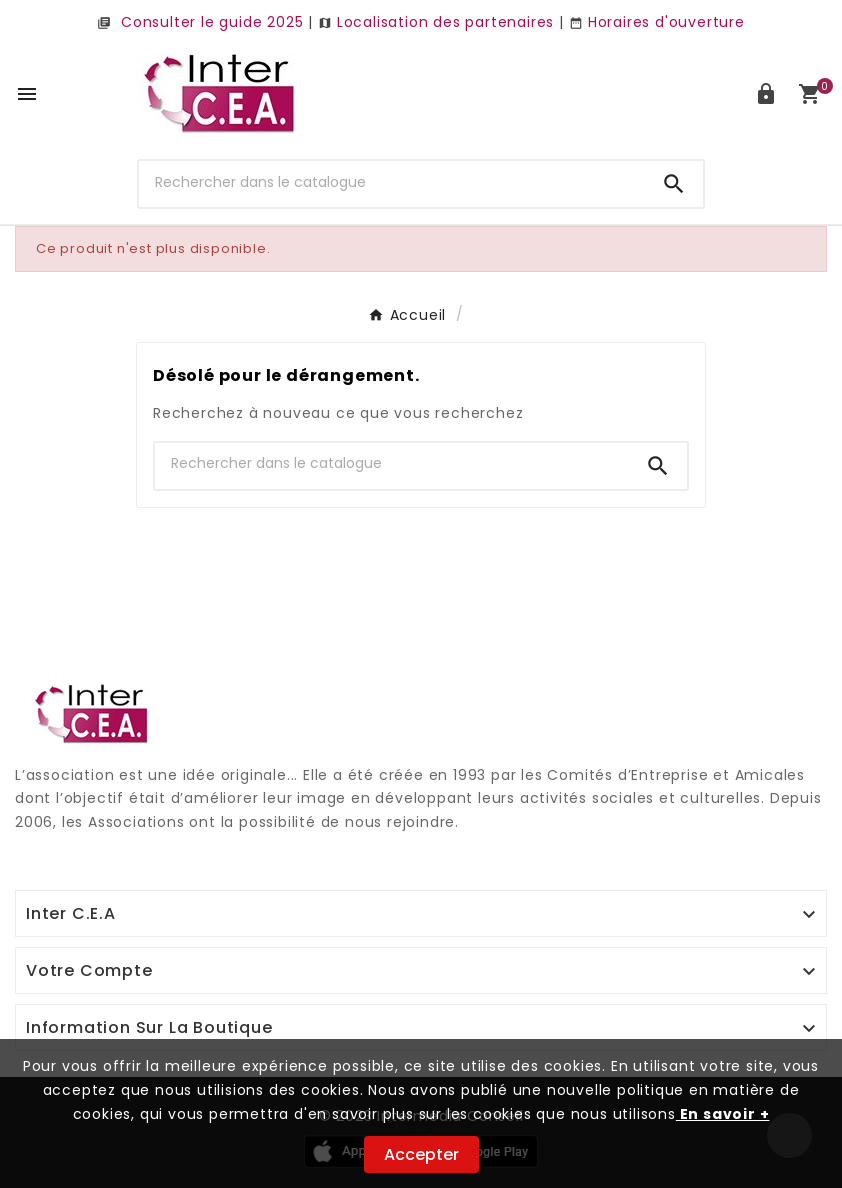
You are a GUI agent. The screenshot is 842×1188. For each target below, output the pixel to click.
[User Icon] (766, 94)
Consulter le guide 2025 (200, 22)
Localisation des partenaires (436, 22)
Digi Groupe (60, 847)
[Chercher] (392, 182)
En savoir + (723, 1114)
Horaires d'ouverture (657, 22)
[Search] (674, 184)
